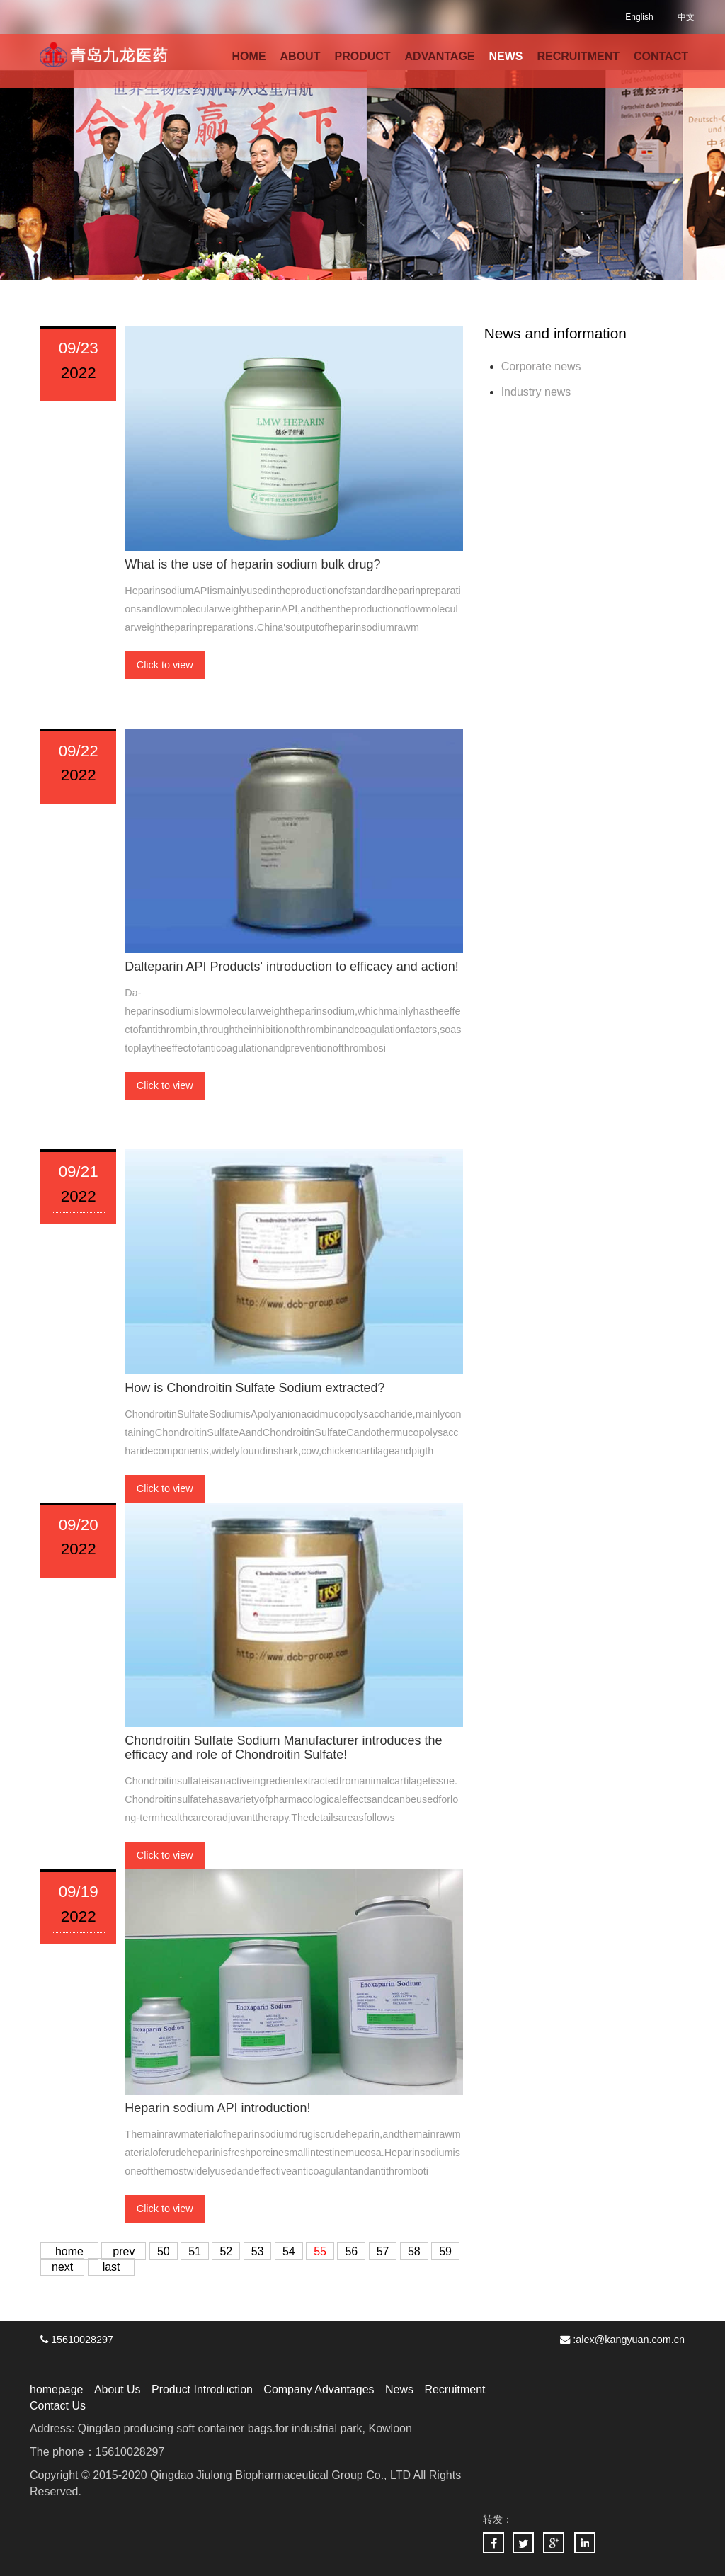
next (62, 2267)
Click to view (165, 665)
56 (352, 2251)
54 (288, 2251)
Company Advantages (319, 2389)
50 (163, 2251)
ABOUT (300, 56)
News (400, 2389)
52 (226, 2251)
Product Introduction (202, 2389)
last (111, 2267)
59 (445, 2251)
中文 (686, 17)
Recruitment (455, 2389)
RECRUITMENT (578, 56)
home (69, 2251)
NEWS (506, 56)
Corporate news (541, 366)
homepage (57, 2389)
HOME (249, 56)
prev (124, 2251)
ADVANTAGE (440, 56)
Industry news (536, 392)
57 (383, 2251)
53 (257, 2251)
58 (414, 2251)
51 (194, 2251)
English (639, 17)
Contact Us (58, 2406)
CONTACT (661, 56)
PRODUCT (362, 56)
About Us (117, 2389)
